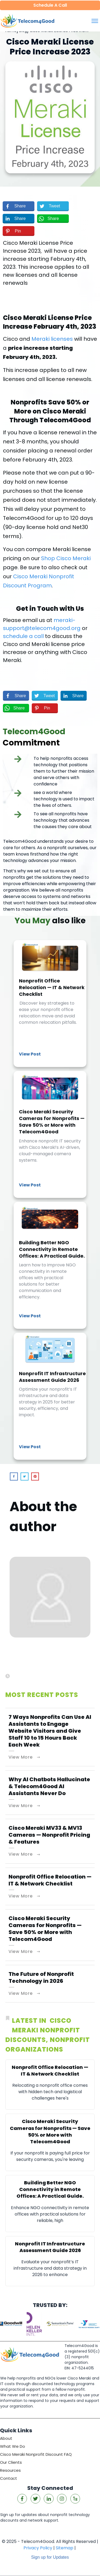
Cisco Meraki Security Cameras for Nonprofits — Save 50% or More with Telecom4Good (50, 1134)
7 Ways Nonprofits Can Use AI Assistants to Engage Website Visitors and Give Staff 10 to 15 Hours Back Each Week (50, 1730)
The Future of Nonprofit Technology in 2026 (41, 1977)
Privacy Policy (37, 2548)
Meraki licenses (52, 339)
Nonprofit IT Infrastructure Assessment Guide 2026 (50, 1396)
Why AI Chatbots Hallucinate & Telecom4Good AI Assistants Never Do (49, 1786)
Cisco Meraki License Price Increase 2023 (50, 46)
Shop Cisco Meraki (66, 558)
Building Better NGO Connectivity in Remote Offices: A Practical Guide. (50, 1265)
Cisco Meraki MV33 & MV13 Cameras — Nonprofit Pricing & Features (49, 1834)
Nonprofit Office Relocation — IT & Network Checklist (50, 1003)
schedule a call (23, 636)
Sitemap (64, 2548)
